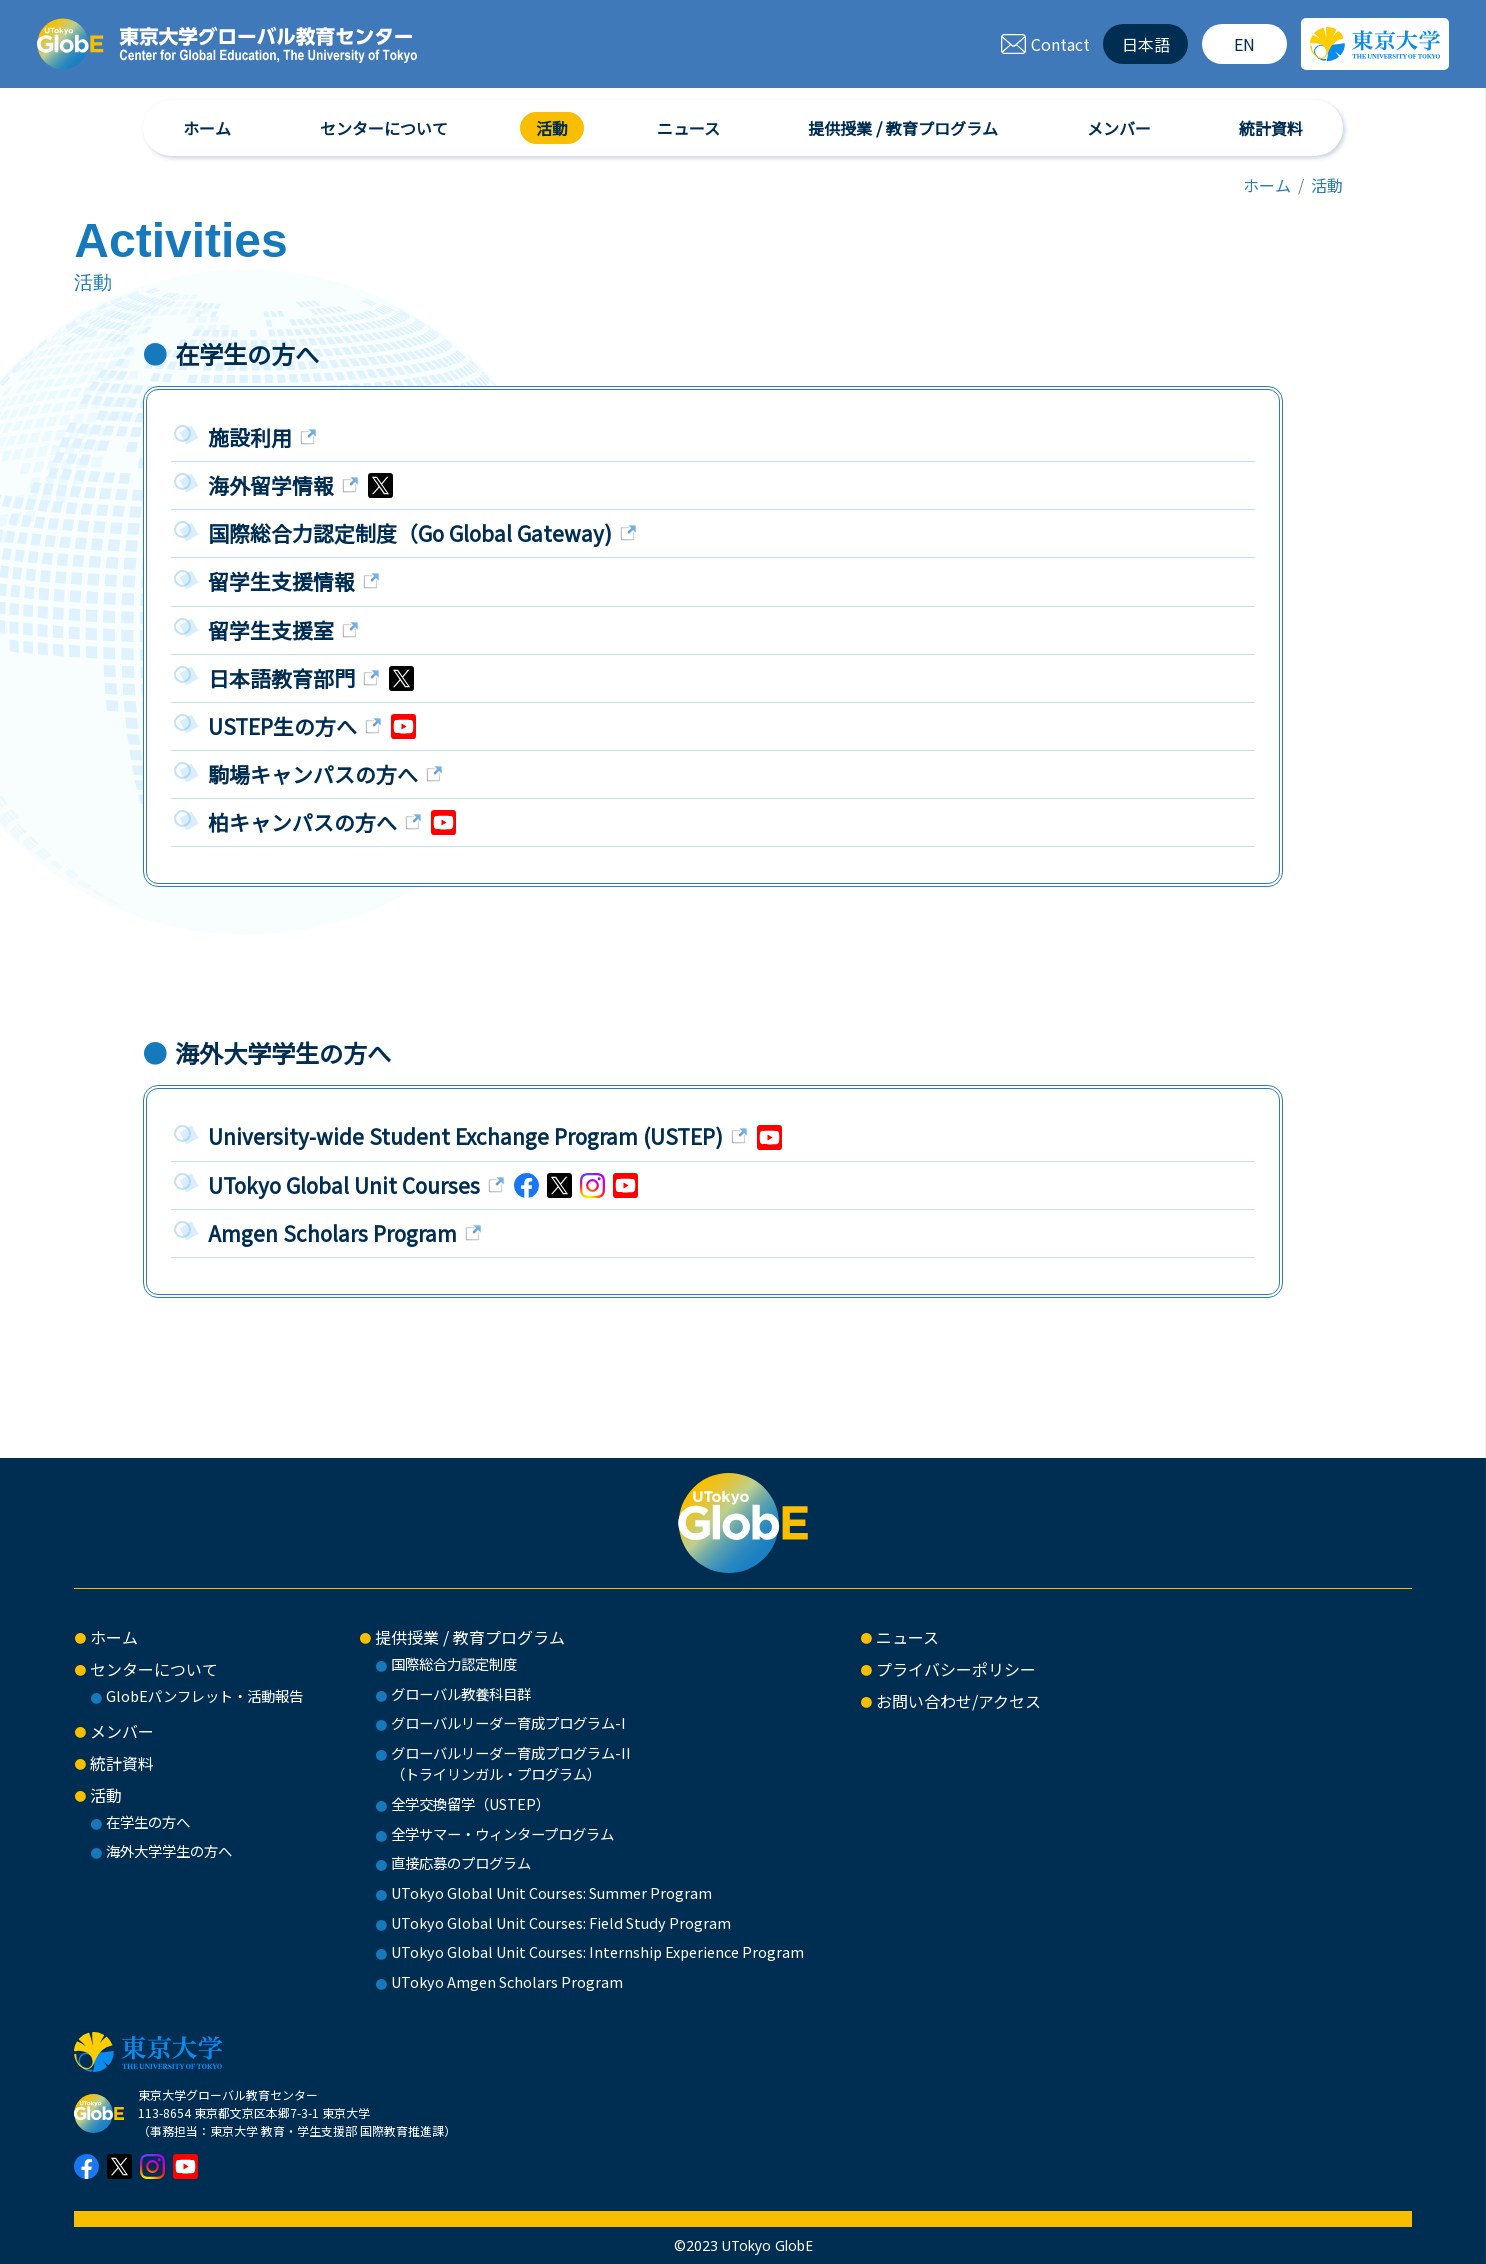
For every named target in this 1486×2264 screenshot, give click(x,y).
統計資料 (1271, 128)
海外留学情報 (273, 485)
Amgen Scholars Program (335, 1233)
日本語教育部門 (284, 678)
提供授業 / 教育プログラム (903, 128)
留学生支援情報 (284, 581)
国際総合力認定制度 (454, 1663)
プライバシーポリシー (956, 1669)
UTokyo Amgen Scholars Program (507, 1981)
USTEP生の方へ (285, 726)
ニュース (688, 128)
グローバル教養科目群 (461, 1693)
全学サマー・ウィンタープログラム (502, 1833)
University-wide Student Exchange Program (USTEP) (468, 1136)
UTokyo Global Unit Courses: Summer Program (551, 1892)
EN (1244, 44)
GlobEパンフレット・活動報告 (204, 1695)
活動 (552, 128)
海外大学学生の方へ (169, 1850)
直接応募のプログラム (461, 1862)
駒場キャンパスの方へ (315, 774)
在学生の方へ (148, 1821)
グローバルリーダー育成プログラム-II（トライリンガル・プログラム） (511, 1763)
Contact (1045, 44)
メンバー (1119, 128)
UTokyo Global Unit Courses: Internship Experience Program (597, 1951)
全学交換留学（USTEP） (470, 1803)
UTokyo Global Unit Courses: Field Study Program (561, 1922)
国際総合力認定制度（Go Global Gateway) (412, 533)
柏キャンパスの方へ (305, 822)
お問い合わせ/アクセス (958, 1701)
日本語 (1146, 44)
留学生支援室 (273, 630)
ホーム (207, 128)
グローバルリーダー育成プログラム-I (508, 1722)
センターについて (384, 128)
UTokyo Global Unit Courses (346, 1185)
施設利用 (252, 437)
